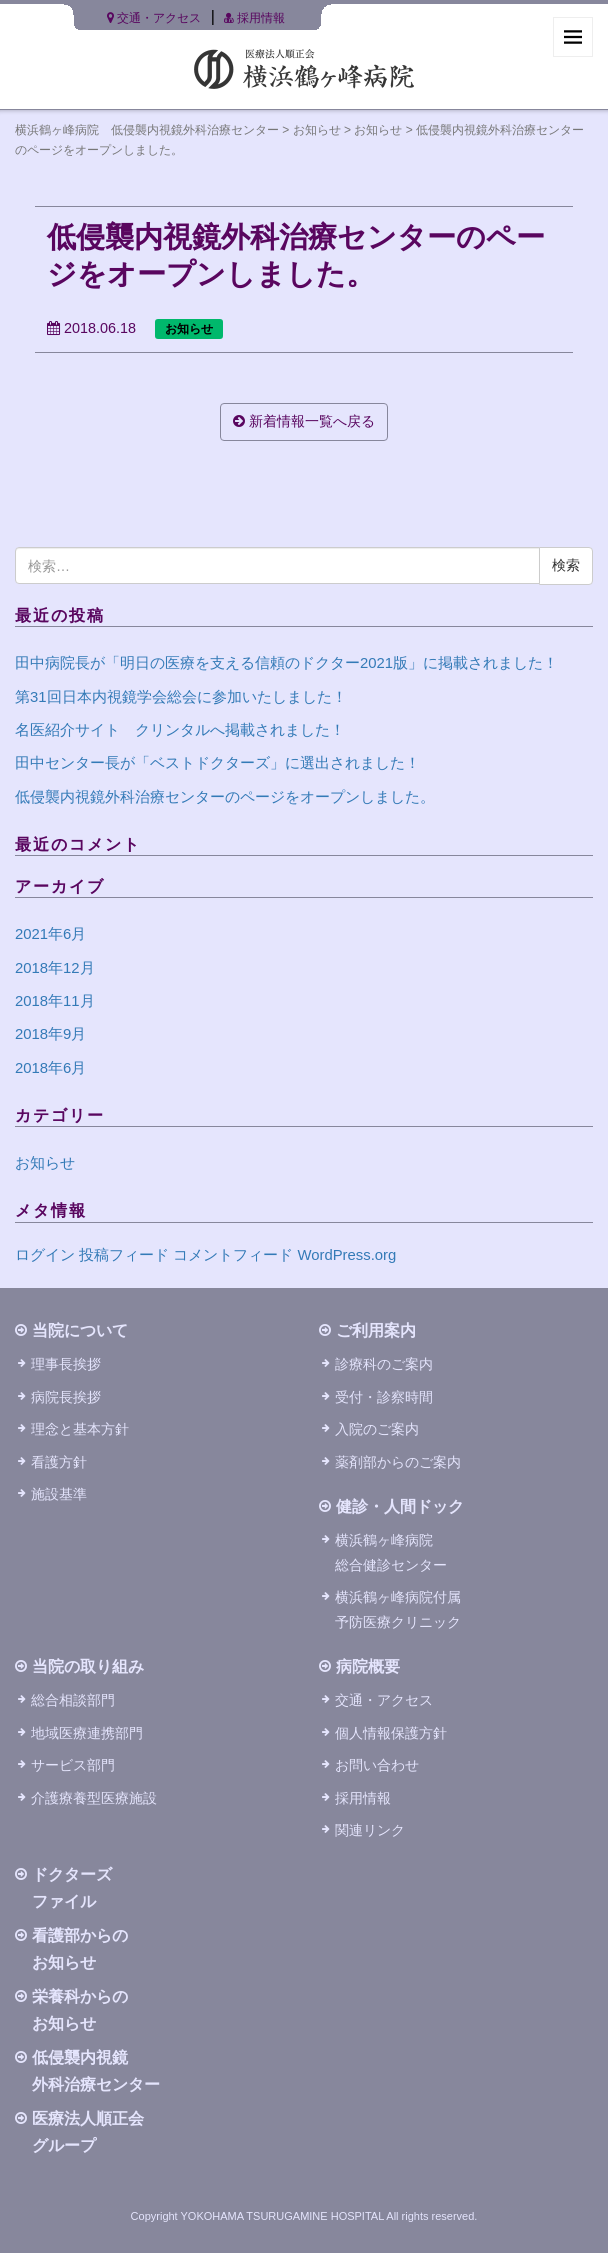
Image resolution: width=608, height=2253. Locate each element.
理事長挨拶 (66, 1364)
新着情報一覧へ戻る (304, 421)
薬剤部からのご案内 (398, 1462)
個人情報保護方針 (391, 1733)
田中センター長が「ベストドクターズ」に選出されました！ (217, 763)
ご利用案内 (376, 1330)
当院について (80, 1330)
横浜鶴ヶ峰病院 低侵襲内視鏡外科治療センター (147, 130)
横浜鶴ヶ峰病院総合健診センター (391, 1552)
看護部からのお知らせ (80, 1949)
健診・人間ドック (400, 1506)
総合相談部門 (73, 1700)
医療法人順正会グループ (88, 2132)
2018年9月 (50, 1034)
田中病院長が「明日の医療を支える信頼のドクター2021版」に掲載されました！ (286, 663)
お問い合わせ (377, 1765)
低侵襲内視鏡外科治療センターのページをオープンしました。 (225, 797)
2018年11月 (55, 1001)
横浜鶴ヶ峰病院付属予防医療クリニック (398, 1609)
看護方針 (59, 1462)
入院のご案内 (377, 1429)
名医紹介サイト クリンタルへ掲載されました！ (180, 730)
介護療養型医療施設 (94, 1798)
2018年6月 (50, 1068)
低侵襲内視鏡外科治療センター (96, 2071)
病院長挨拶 (66, 1397)
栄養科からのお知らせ (80, 2010)
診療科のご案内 (384, 1364)
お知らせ (317, 130)
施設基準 (59, 1494)
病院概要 (368, 1666)
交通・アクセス (154, 18)
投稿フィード (124, 1255)
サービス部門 (73, 1765)
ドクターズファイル (72, 1888)
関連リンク (370, 1830)
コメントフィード (233, 1255)
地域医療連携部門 (87, 1733)
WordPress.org (346, 1255)
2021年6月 (50, 934)
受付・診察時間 (384, 1397)
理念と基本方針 (80, 1429)
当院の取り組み (88, 1666)
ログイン (45, 1255)
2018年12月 (55, 968)
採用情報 (254, 18)
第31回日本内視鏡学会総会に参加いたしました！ (181, 697)
